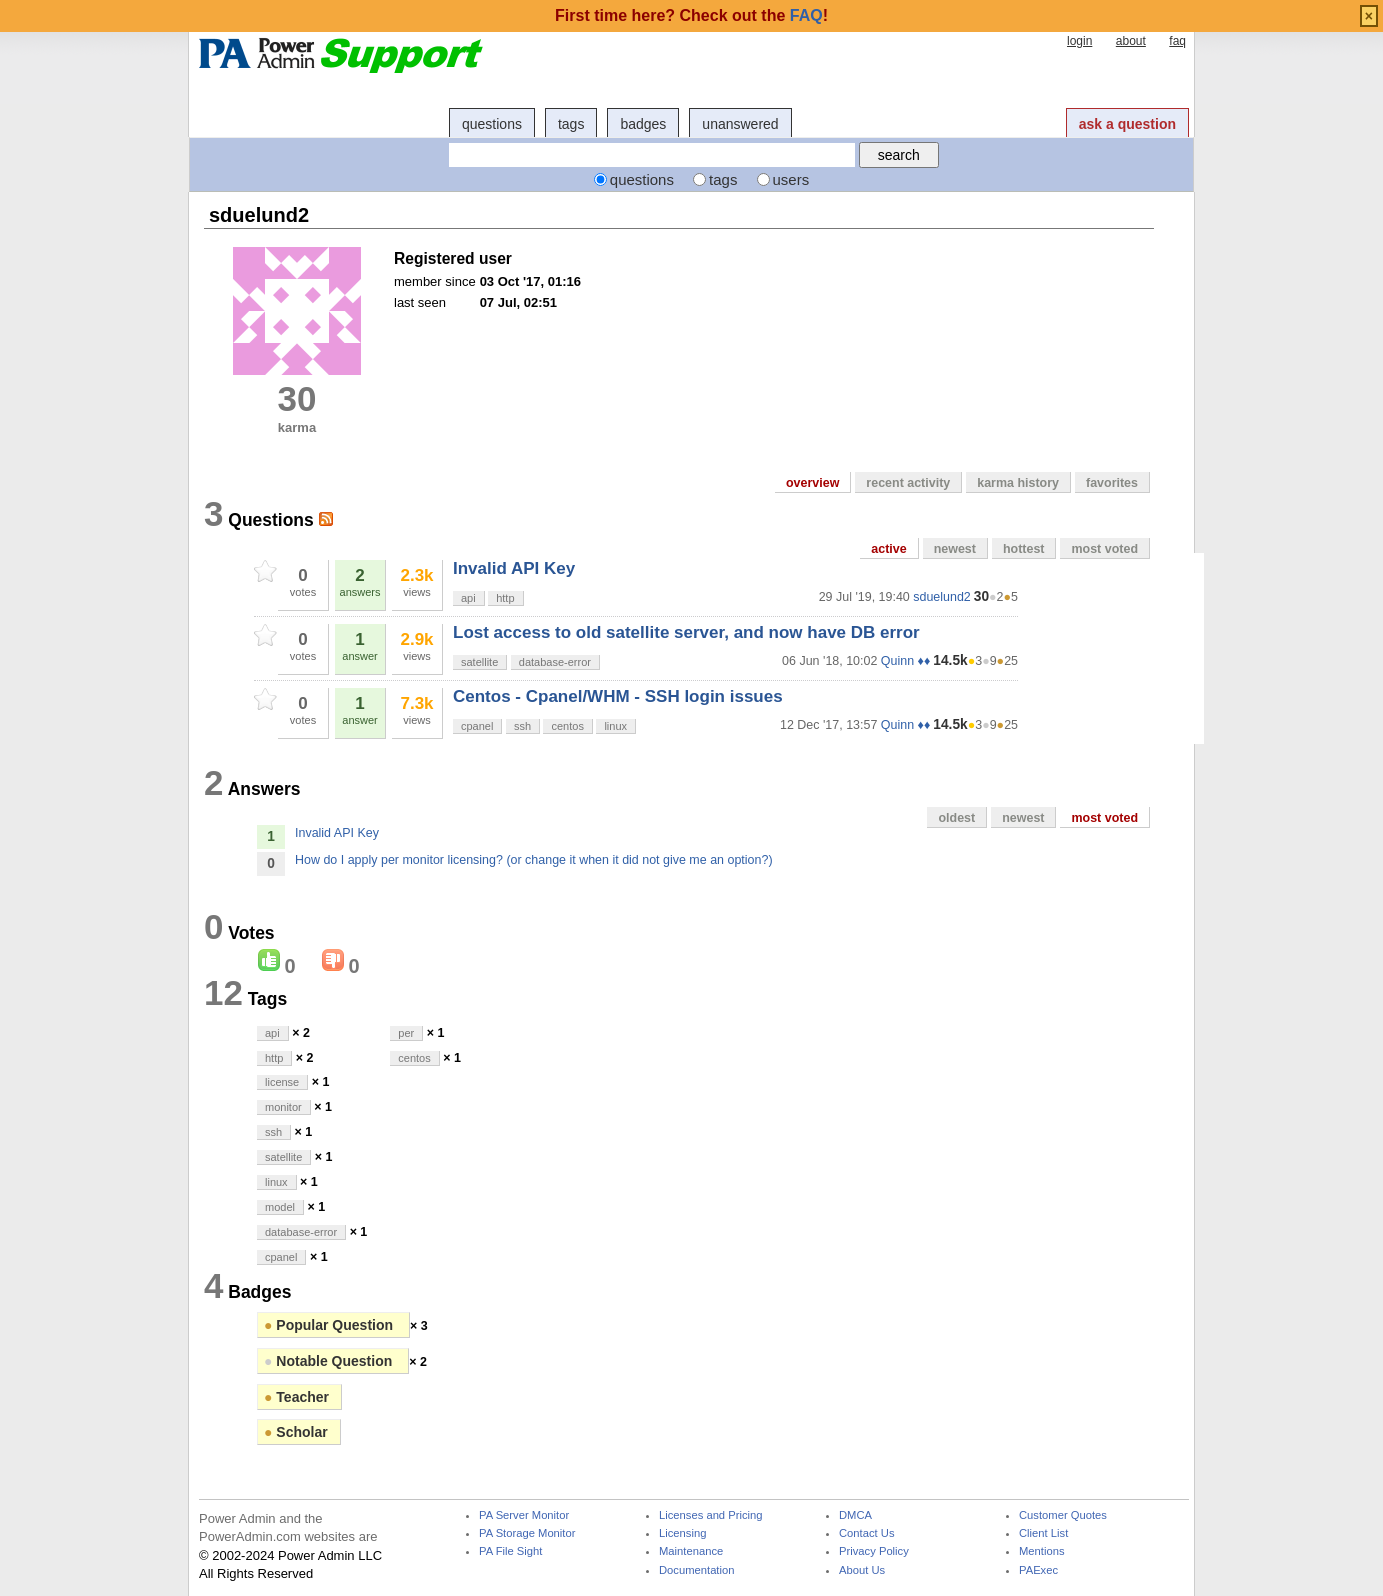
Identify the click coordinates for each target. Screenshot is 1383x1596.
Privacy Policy (874, 1551)
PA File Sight (510, 1551)
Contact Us (867, 1533)
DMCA (855, 1515)
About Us (862, 1570)
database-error (555, 662)
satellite (479, 662)
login (1079, 41)
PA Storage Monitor (527, 1533)
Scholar (296, 1432)
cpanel (477, 726)
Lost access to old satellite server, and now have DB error (686, 632)
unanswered (740, 124)
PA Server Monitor (524, 1515)
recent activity (908, 483)
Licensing (682, 1533)
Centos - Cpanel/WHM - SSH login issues (618, 696)
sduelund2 (942, 597)
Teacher (296, 1397)
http (505, 598)
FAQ (806, 15)
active (888, 549)
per (406, 1033)
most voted (1104, 549)
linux (615, 726)
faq (1177, 41)
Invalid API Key (514, 568)
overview (812, 483)
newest (955, 549)
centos (567, 726)
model (280, 1207)
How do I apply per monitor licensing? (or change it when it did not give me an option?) (534, 860)
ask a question (1127, 124)
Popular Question (330, 1325)
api (468, 598)
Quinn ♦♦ (905, 661)
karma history (1018, 483)
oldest (956, 818)
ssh (522, 726)
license (282, 1082)
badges (643, 124)
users (791, 179)
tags (571, 124)
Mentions (1042, 1551)
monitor (283, 1107)
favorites (1112, 483)
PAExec (1038, 1570)
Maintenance (691, 1551)
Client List (1043, 1533)
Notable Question (330, 1361)
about (1131, 41)
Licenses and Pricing (711, 1515)
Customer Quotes (1063, 1515)
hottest (1024, 549)
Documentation (696, 1570)
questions (492, 124)
